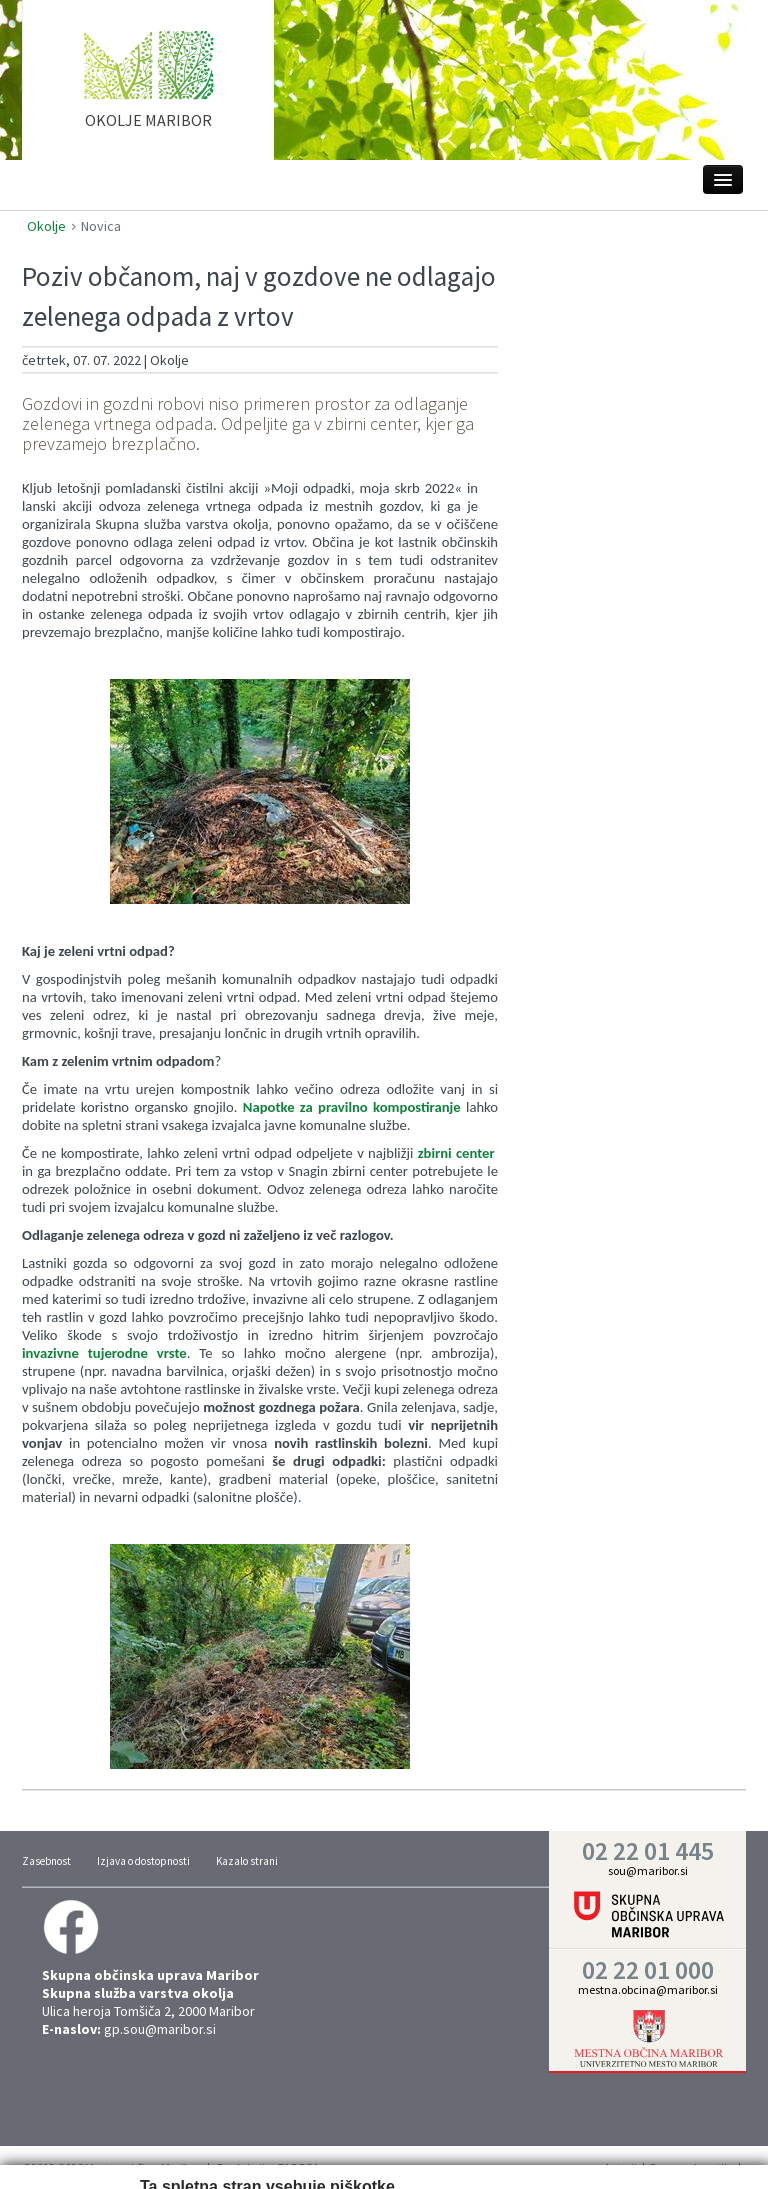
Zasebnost (46, 1861)
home (148, 89)
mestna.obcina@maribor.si (648, 1989)
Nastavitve (211, 2153)
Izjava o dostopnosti (143, 1861)
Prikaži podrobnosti (459, 2153)
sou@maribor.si (648, 1870)
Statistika (294, 2153)
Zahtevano (123, 2153)
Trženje (369, 2153)
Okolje (46, 226)
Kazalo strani (247, 1861)
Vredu (648, 2151)
